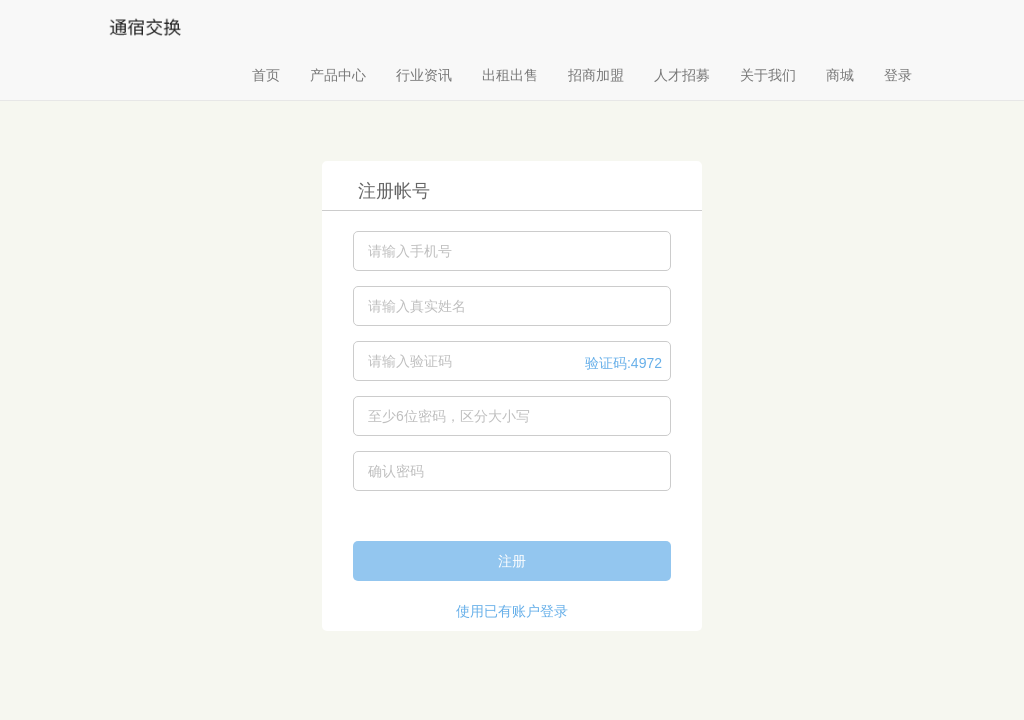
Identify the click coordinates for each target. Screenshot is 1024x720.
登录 (898, 75)
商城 (840, 75)
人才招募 (682, 75)
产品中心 (338, 75)
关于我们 (768, 75)
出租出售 (510, 75)
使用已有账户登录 (512, 611)
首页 (266, 75)
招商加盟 (596, 75)
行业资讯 (424, 75)
